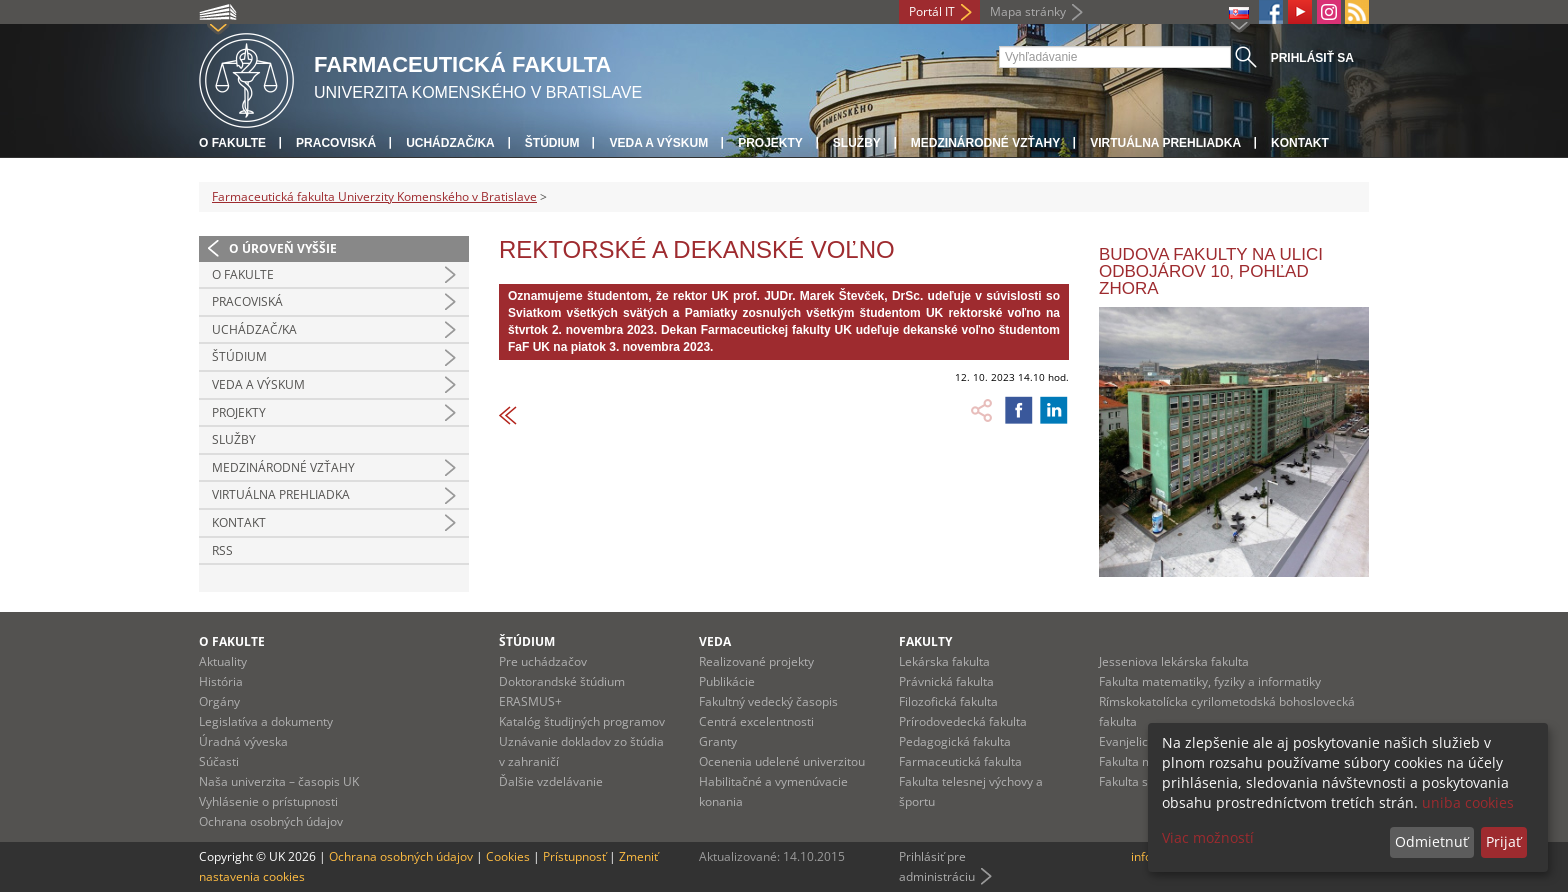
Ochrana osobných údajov (271, 821)
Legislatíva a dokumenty (266, 721)
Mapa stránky (1028, 11)
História (221, 681)
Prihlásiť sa (1312, 58)
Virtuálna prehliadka (1165, 143)
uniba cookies (1468, 802)
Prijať (1503, 841)
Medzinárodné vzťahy (985, 143)
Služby (857, 143)
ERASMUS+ (530, 701)
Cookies (508, 856)
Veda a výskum (658, 143)
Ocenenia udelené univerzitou (782, 761)
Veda (715, 641)
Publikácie (727, 681)
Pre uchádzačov (543, 661)
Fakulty (925, 641)
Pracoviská (336, 143)
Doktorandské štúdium (562, 681)
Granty (718, 741)
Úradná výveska (243, 741)
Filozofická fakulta (948, 701)
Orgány (219, 701)
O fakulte (232, 143)
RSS (222, 550)
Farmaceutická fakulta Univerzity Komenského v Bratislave (374, 196)
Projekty (770, 143)
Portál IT (932, 11)
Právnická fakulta (946, 681)
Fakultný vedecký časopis (768, 701)
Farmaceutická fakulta (960, 761)
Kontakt (1300, 143)
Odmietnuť (1431, 841)
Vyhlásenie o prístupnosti (268, 801)
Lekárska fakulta (944, 661)
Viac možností (1208, 837)
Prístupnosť (574, 856)
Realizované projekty (756, 661)
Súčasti (219, 761)
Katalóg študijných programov (582, 721)
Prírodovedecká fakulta (963, 721)
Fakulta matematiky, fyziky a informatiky (1210, 681)
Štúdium (552, 143)
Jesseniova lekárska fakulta (1174, 661)
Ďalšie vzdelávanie (551, 781)
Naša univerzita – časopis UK (279, 781)
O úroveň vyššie (283, 248)
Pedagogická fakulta (955, 741)
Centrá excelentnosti (756, 721)
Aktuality (223, 661)
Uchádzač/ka (450, 143)
